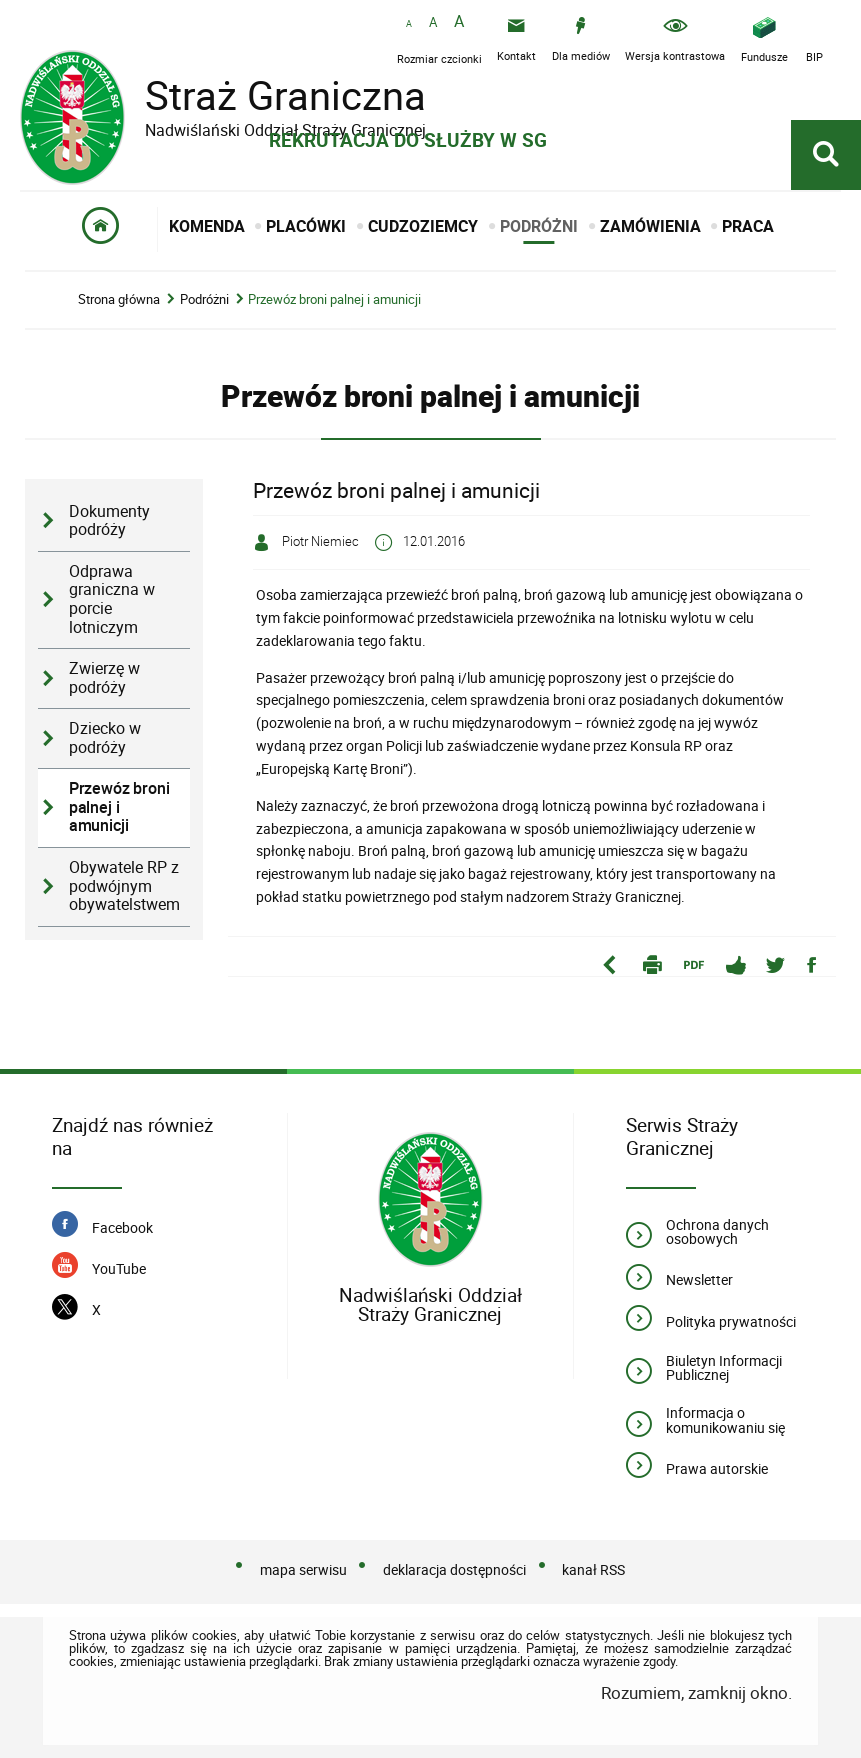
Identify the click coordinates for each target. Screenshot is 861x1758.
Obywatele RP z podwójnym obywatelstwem (124, 886)
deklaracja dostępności (454, 1569)
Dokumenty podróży (109, 521)
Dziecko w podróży (105, 738)
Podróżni (204, 299)
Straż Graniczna (270, 95)
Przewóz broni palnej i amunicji (334, 299)
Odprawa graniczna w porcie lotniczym (112, 599)
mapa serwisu (303, 1569)
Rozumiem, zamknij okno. (696, 1692)
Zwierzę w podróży (104, 678)
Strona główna (119, 299)
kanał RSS (593, 1569)
